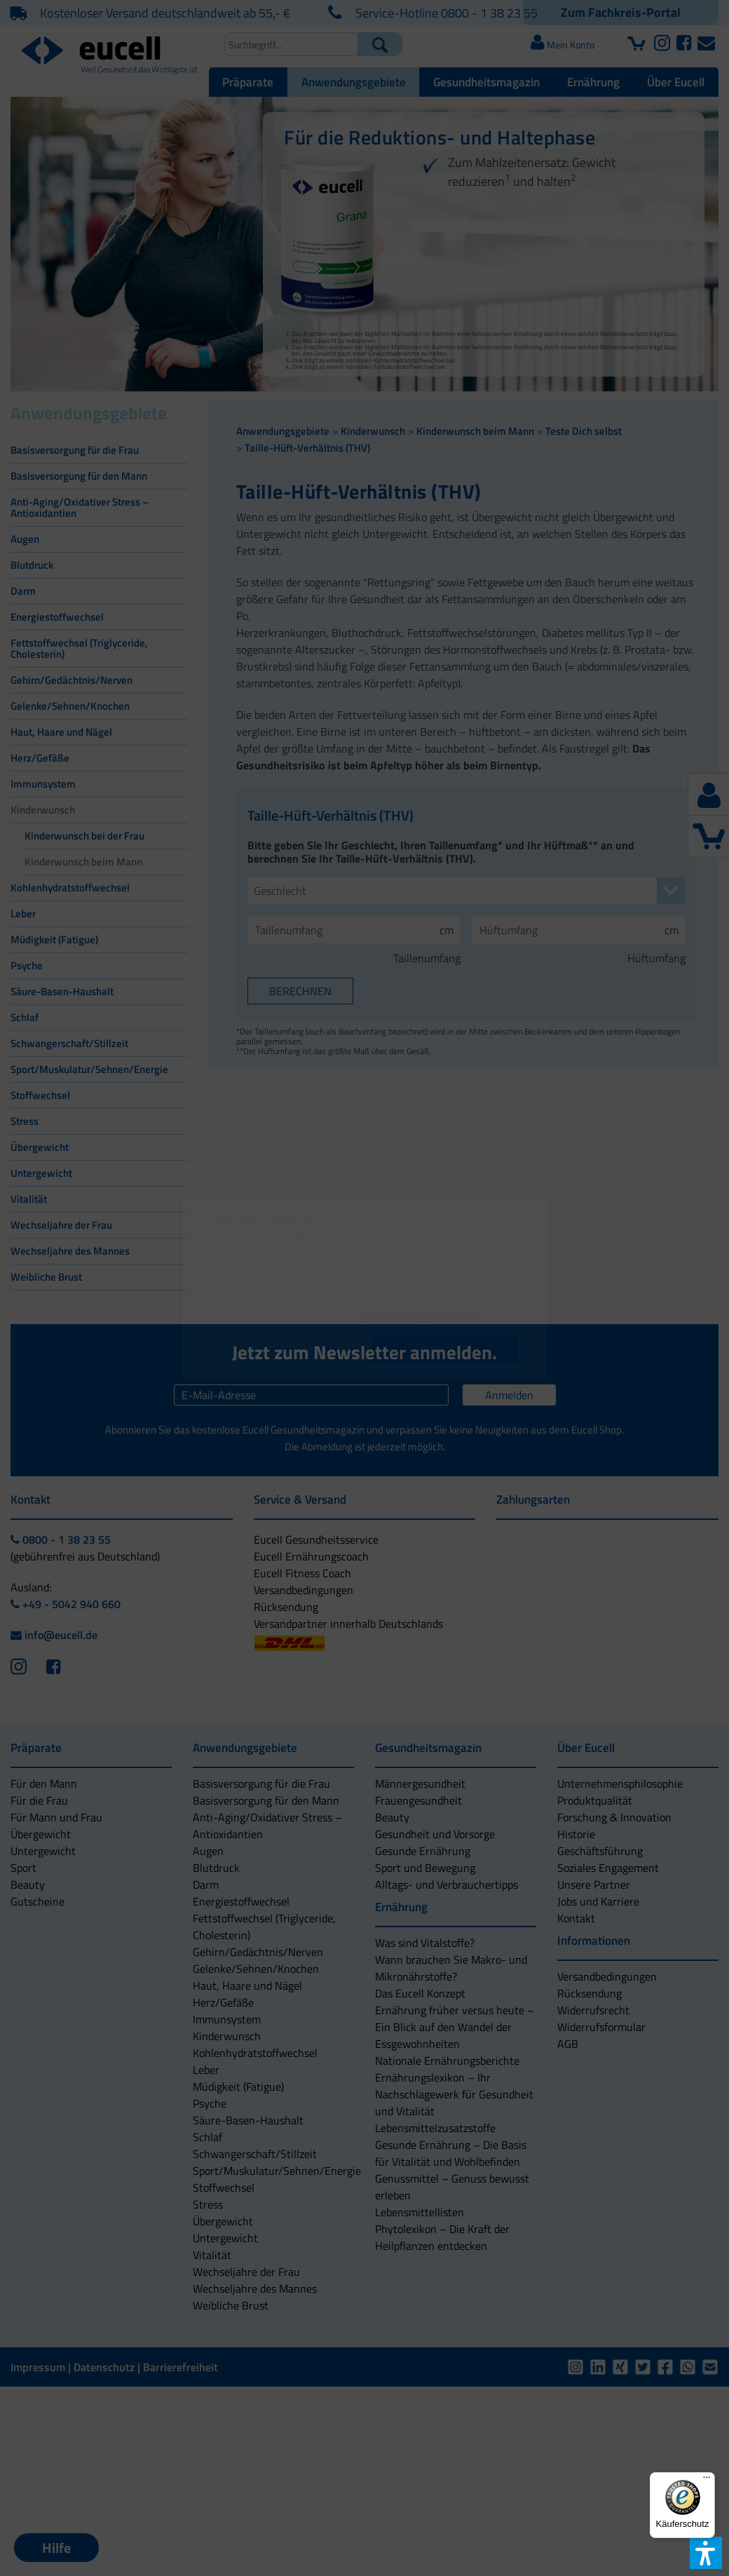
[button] (284, 1349)
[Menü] (706, 2480)
